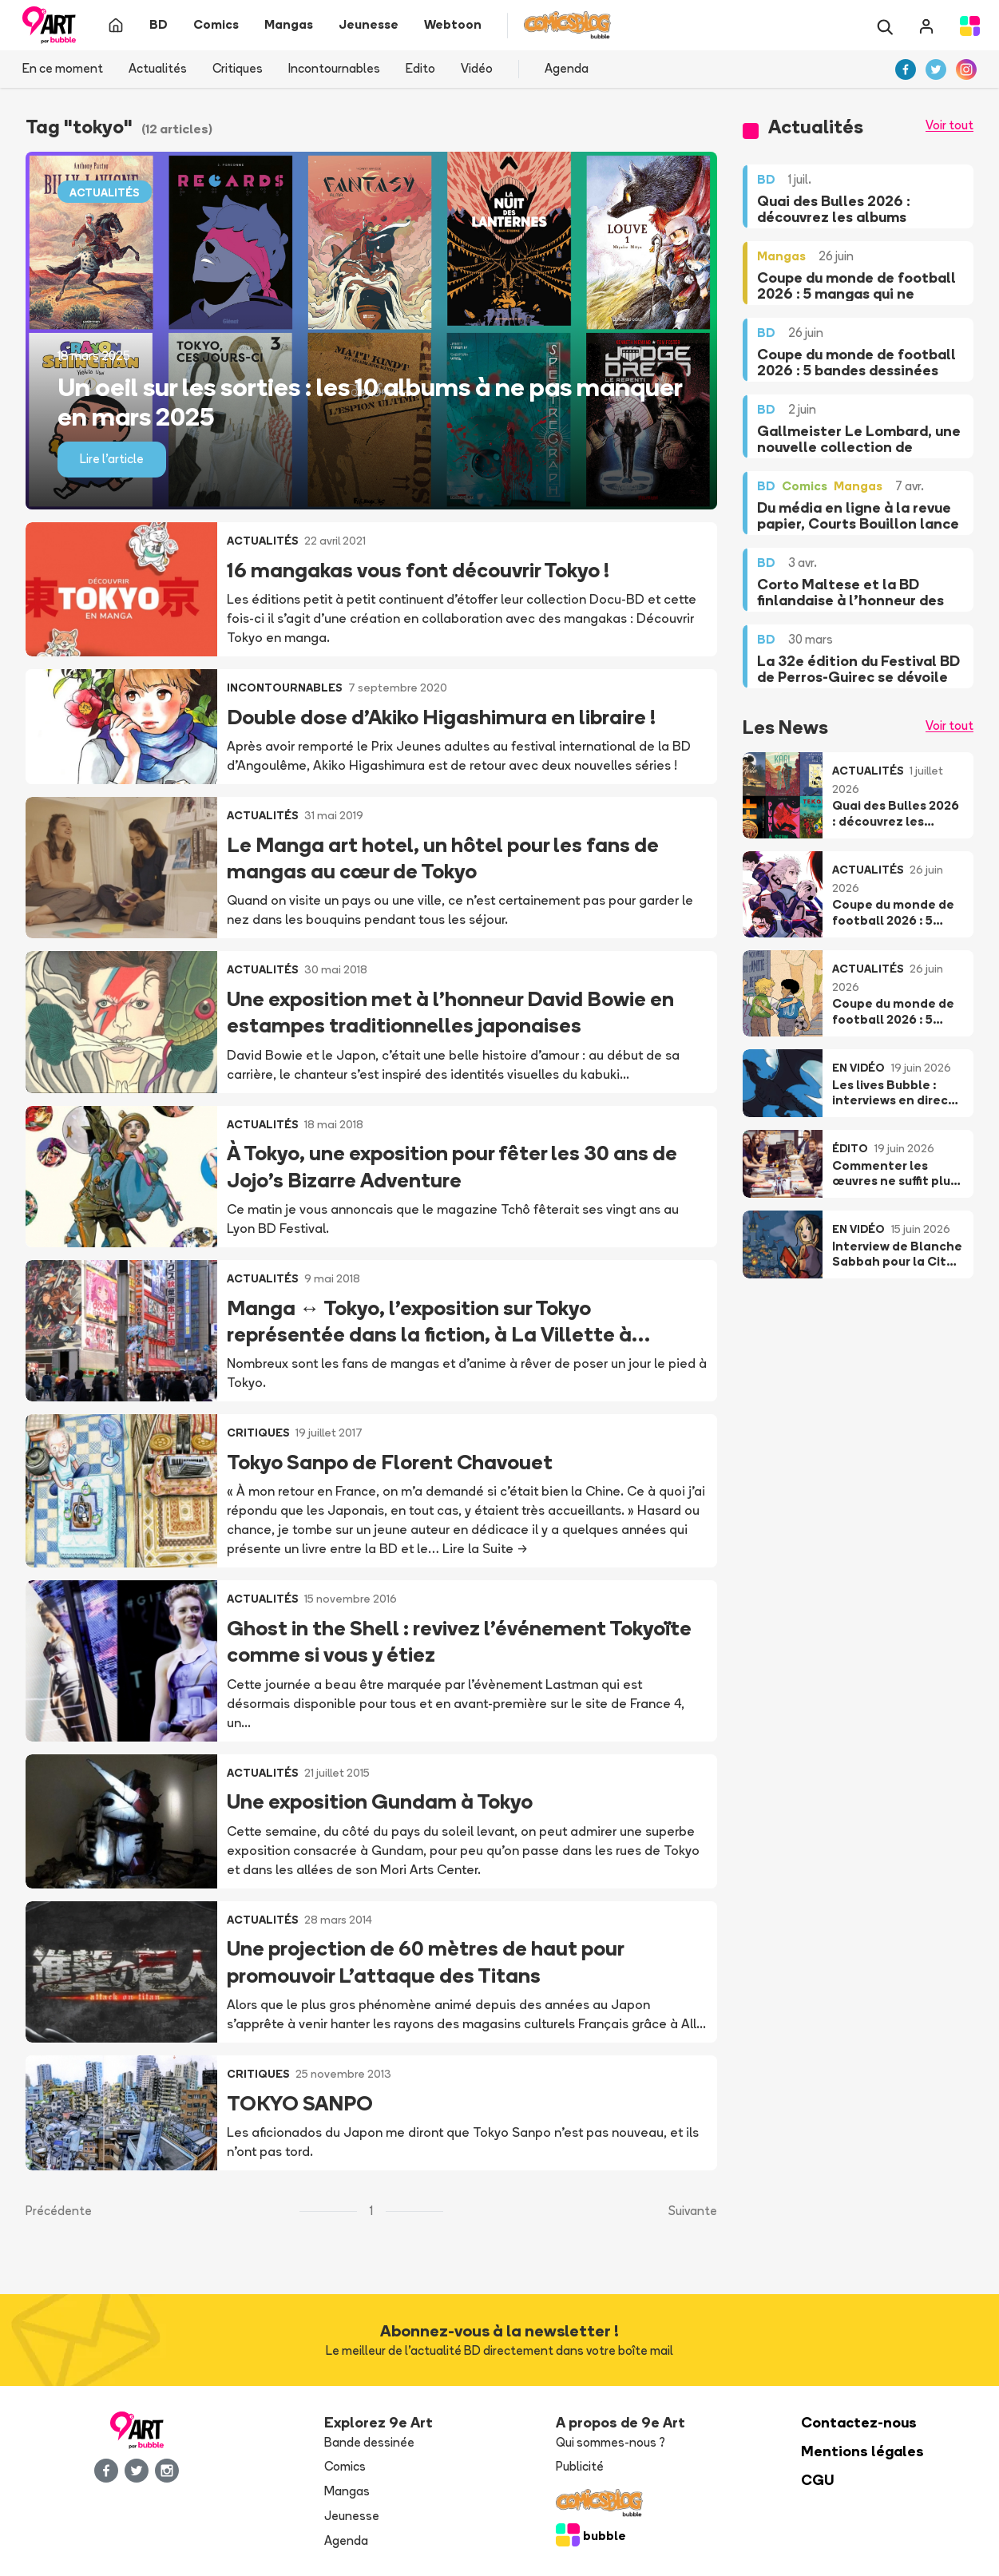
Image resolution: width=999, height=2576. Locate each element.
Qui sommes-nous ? (610, 2442)
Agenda (567, 68)
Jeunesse (351, 2515)
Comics (345, 2466)
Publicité (580, 2466)
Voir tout (949, 125)
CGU (817, 2480)
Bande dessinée (369, 2442)
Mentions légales (862, 2451)
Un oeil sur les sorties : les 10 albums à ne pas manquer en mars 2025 (369, 402)
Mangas (347, 2491)
